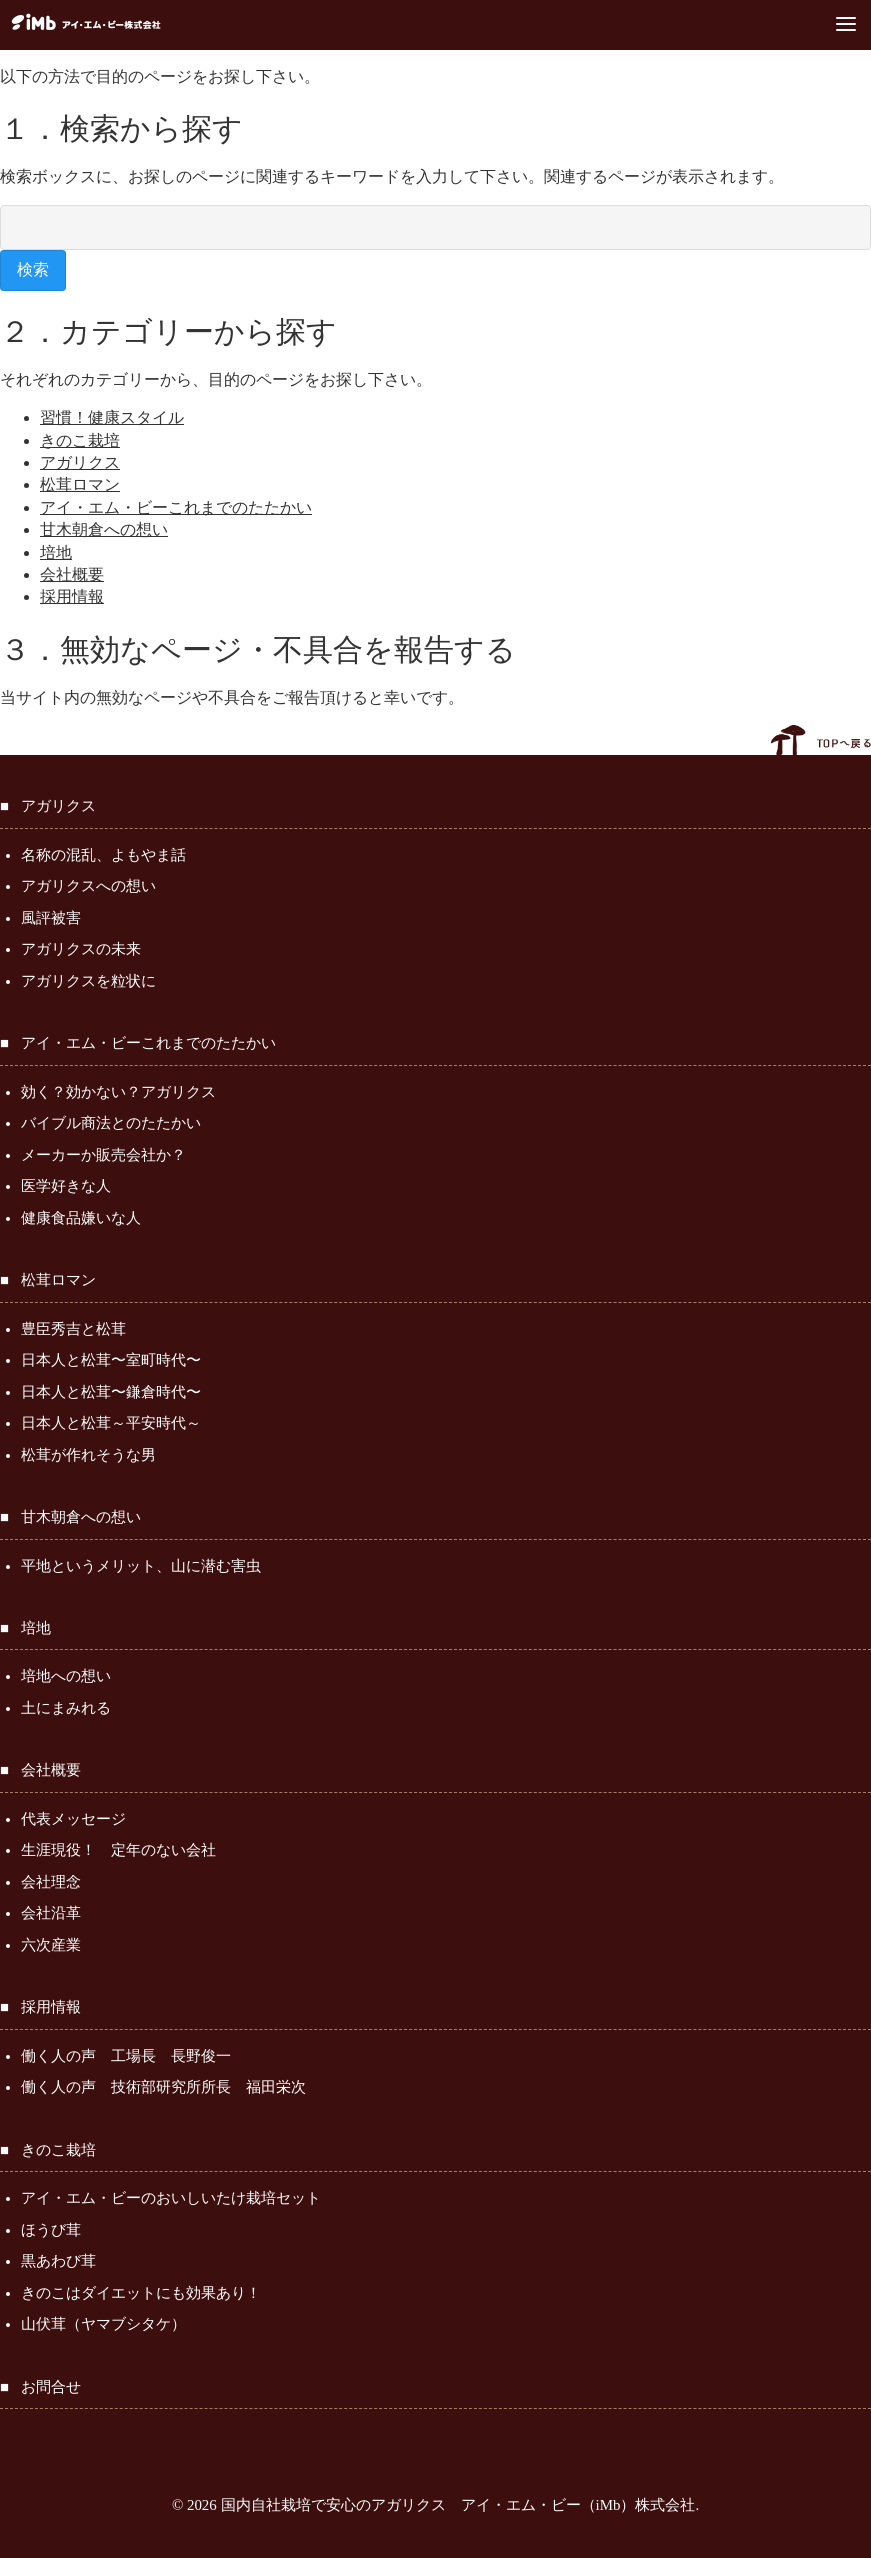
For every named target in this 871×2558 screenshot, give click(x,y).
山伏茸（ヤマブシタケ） (103, 2324)
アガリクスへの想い (88, 886)
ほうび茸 (51, 2230)
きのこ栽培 (80, 440)
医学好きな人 (66, 1186)
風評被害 (51, 918)
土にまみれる (66, 1708)
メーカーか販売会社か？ (103, 1155)
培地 (56, 552)
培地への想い (66, 1676)
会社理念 (51, 1882)
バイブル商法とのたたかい (111, 1123)
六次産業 (51, 1945)
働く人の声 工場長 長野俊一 (126, 2056)
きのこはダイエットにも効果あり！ (141, 2293)
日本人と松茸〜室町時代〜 (111, 1360)
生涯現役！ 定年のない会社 (118, 1850)
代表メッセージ (73, 1819)
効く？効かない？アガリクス (118, 1092)
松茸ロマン (80, 484)
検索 (33, 269)
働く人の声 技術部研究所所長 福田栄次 (163, 2087)
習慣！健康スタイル (112, 417)
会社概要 (72, 574)
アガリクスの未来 (81, 949)
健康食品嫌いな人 (81, 1218)
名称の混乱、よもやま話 (103, 855)
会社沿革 (51, 1913)
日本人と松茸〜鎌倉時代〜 (111, 1392)
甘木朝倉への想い (104, 529)
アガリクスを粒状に (88, 981)
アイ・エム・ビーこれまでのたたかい (176, 507)
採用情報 (72, 596)
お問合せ (51, 2387)
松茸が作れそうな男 (88, 1455)
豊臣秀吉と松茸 (73, 1329)
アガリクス (80, 462)
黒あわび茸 (58, 2261)
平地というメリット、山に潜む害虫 (141, 1566)
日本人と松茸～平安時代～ (111, 1423)
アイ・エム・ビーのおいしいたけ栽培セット (171, 2198)
